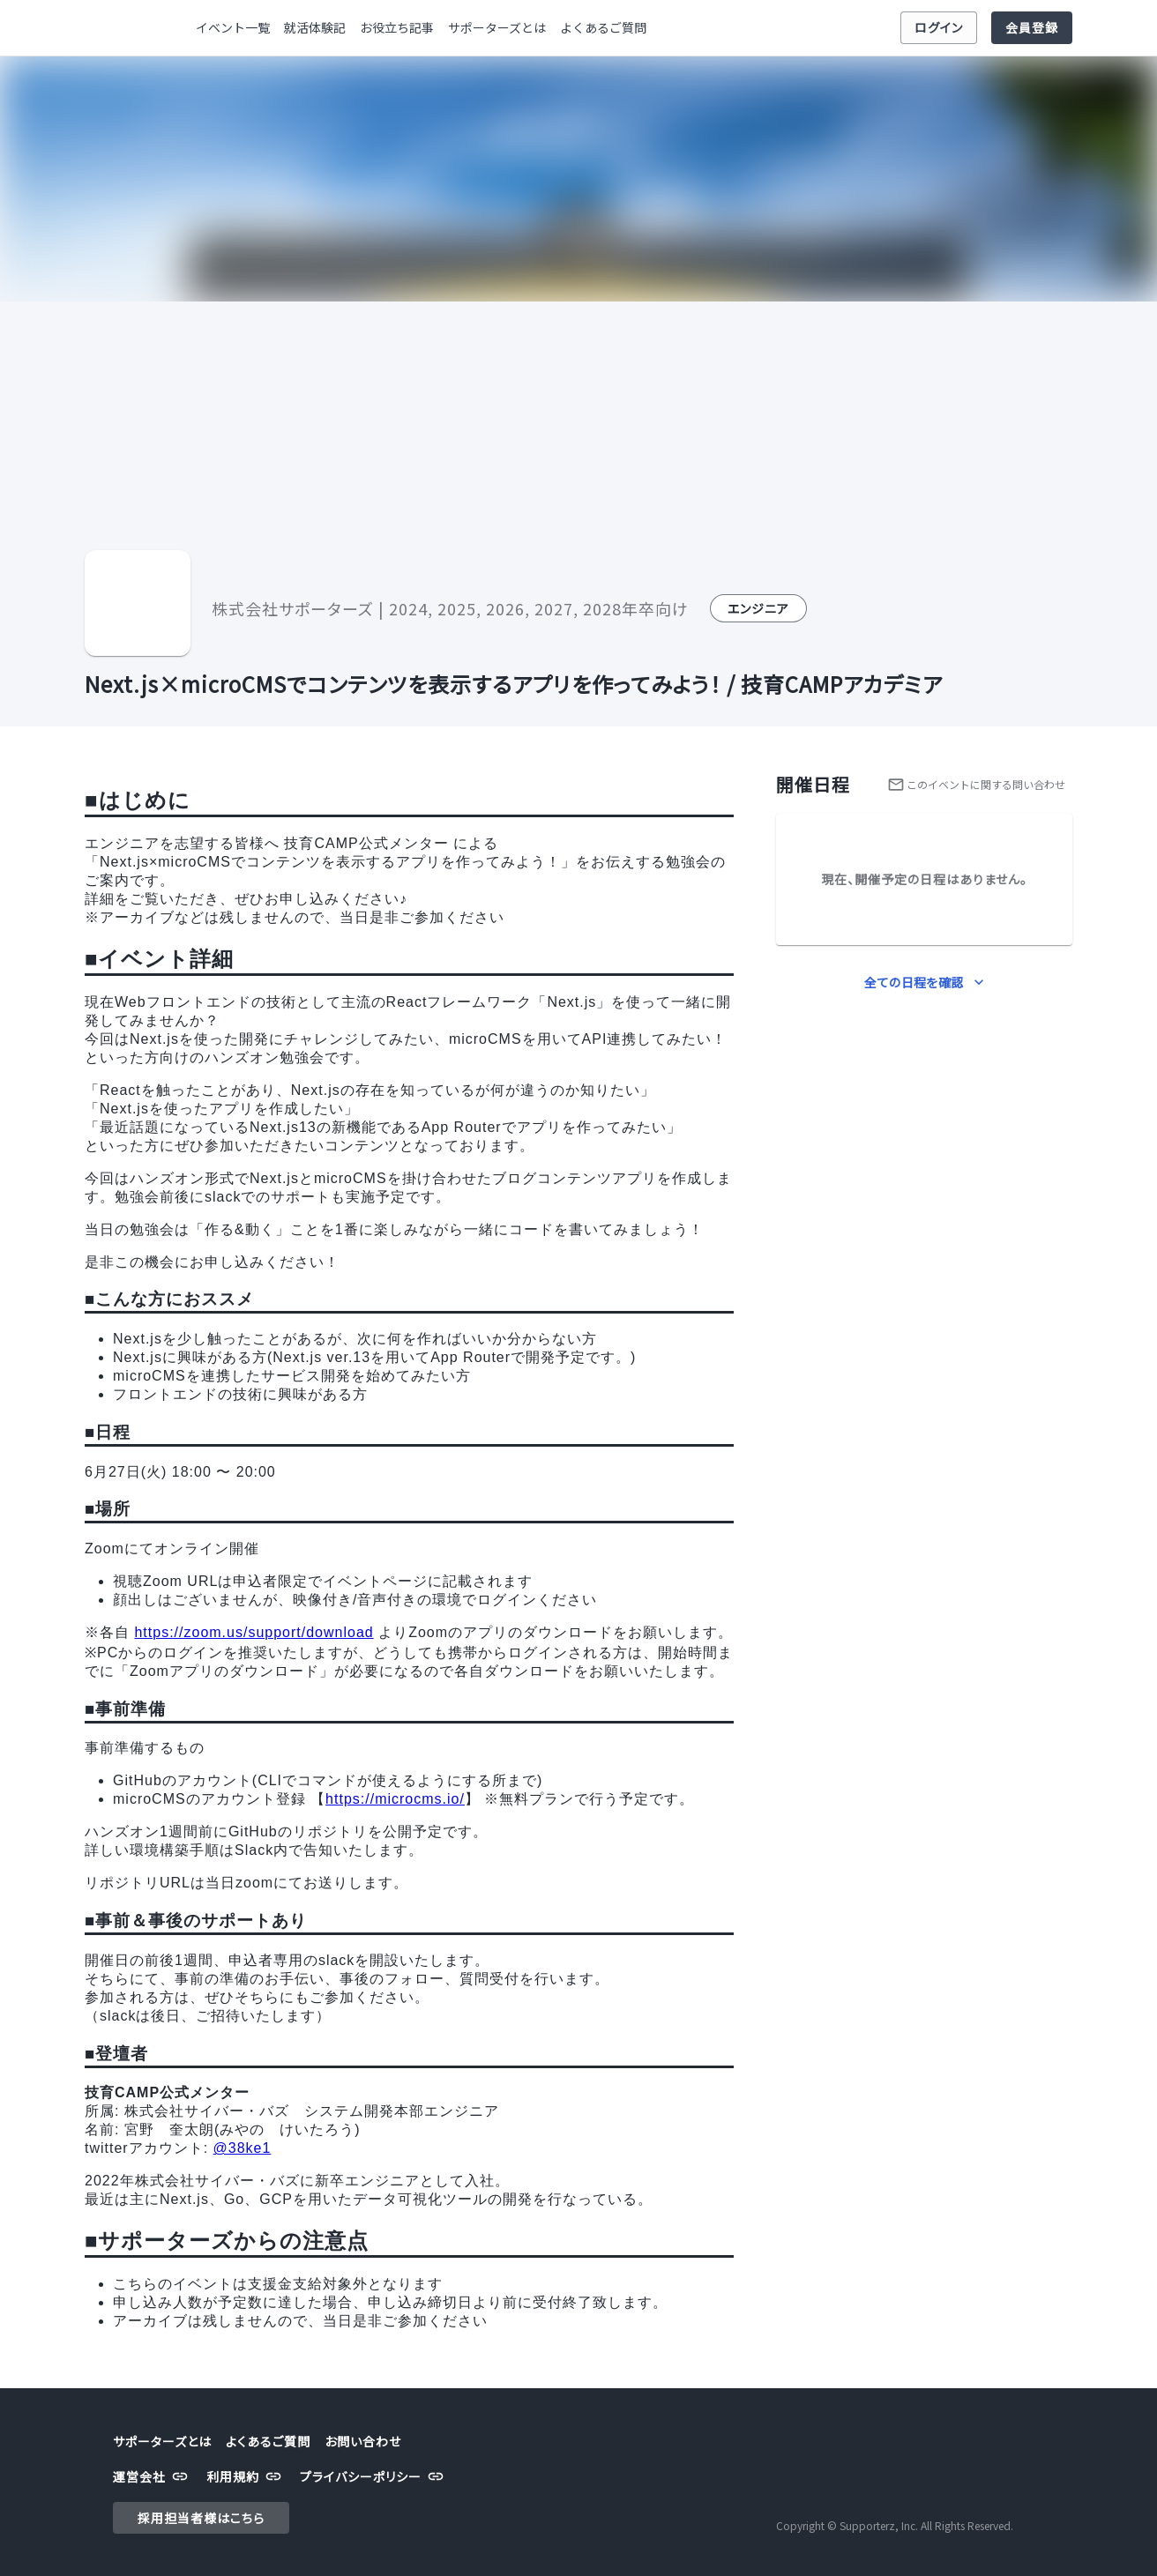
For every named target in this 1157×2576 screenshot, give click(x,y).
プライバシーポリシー (374, 2477)
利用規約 (246, 2477)
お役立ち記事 (397, 27)
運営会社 (152, 2477)
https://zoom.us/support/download (253, 1632)
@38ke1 (242, 2147)
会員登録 (1031, 27)
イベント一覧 (233, 27)
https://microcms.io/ (395, 1798)
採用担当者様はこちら (201, 2518)
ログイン (938, 27)
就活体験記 (315, 27)
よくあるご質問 (603, 27)
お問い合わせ (363, 2442)
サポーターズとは (497, 27)
